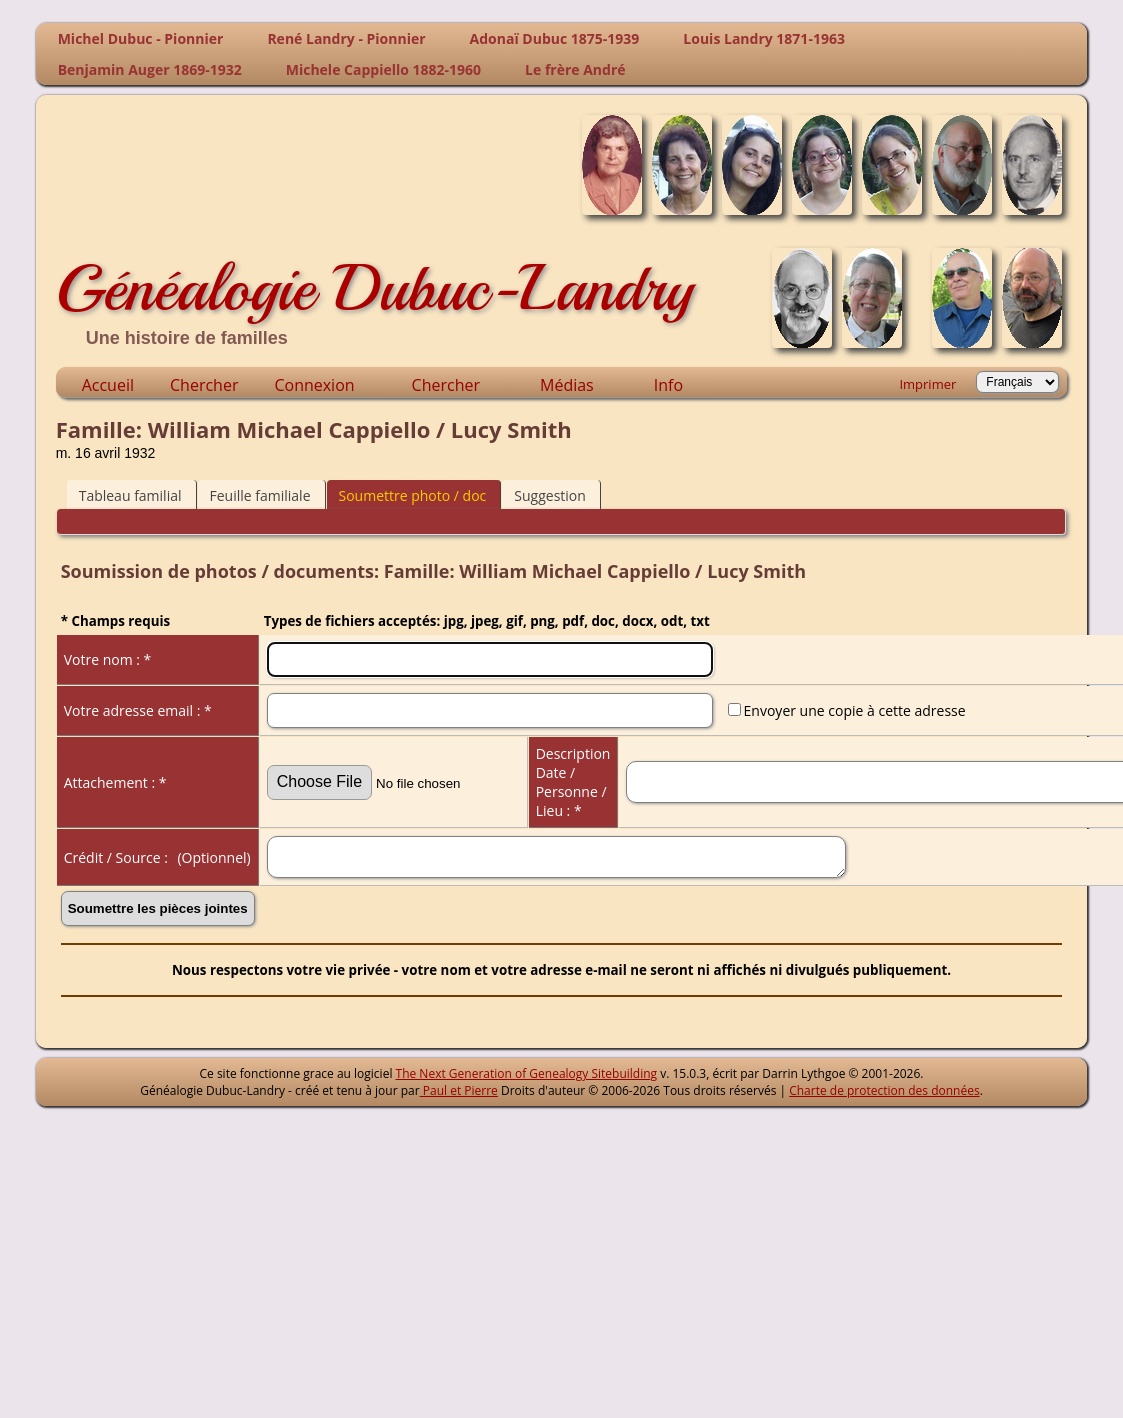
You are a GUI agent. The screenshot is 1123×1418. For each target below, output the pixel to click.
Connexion (314, 385)
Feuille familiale (260, 495)
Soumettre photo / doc (413, 495)
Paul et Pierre (459, 1090)
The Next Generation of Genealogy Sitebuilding (527, 1073)
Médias (567, 385)
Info (668, 385)
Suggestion (550, 495)
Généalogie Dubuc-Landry (374, 288)
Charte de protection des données (884, 1090)
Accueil (108, 385)
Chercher (204, 385)
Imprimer (927, 384)
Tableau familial (130, 495)
